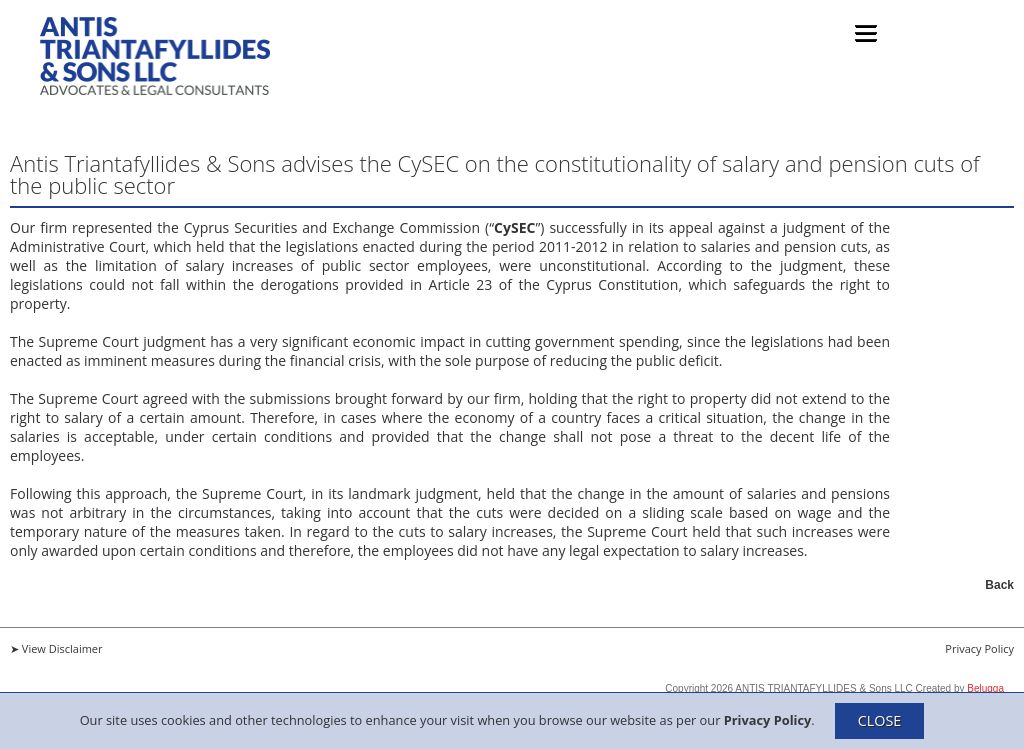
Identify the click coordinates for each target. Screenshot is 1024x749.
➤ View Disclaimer (56, 648)
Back (999, 585)
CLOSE (880, 720)
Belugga (985, 688)
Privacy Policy (768, 719)
